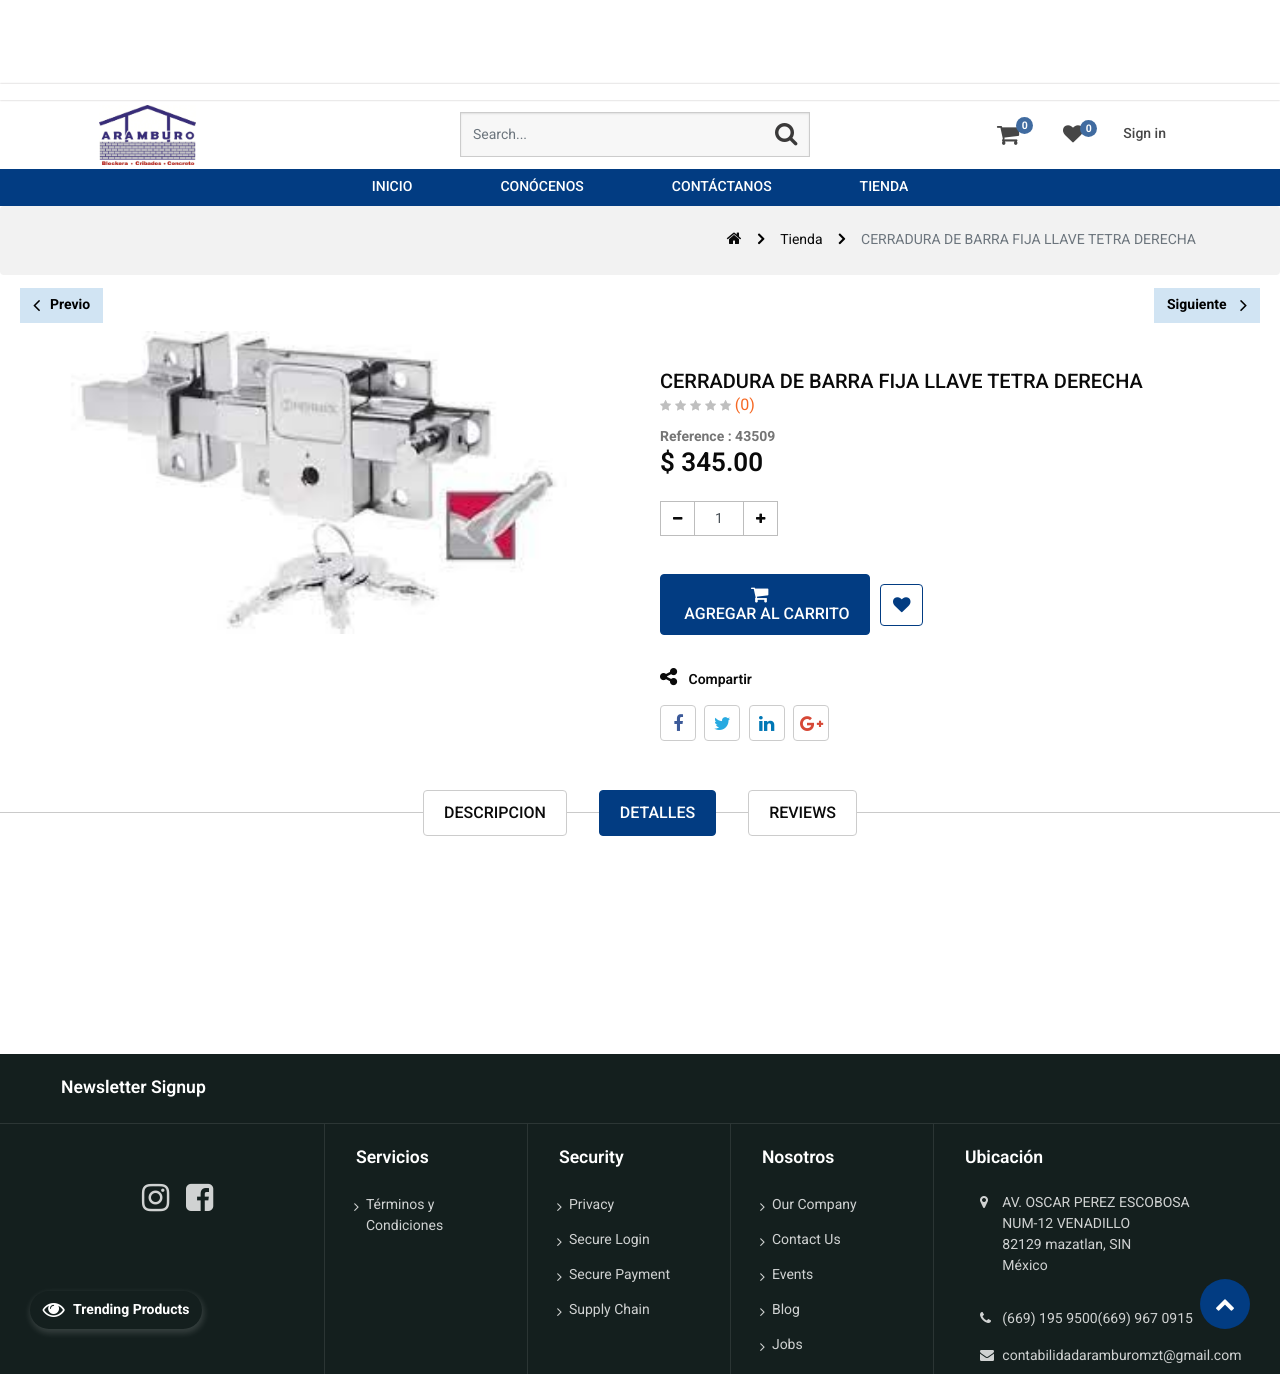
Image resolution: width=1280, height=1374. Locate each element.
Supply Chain (609, 1310)
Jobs (787, 1345)
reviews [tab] (802, 813)
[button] (897, 605)
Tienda (801, 240)
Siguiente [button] (1207, 305)
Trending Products (116, 1309)
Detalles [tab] (657, 813)
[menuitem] (392, 187)
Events (792, 1275)
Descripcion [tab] (495, 813)
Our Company (814, 1205)
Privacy (591, 1205)
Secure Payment (619, 1275)
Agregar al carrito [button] (760, 613)
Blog (786, 1310)
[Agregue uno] (756, 518)
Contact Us (806, 1240)
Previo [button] (61, 305)
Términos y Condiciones (404, 1215)
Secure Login (609, 1240)
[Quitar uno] (673, 518)
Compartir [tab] (702, 677)
